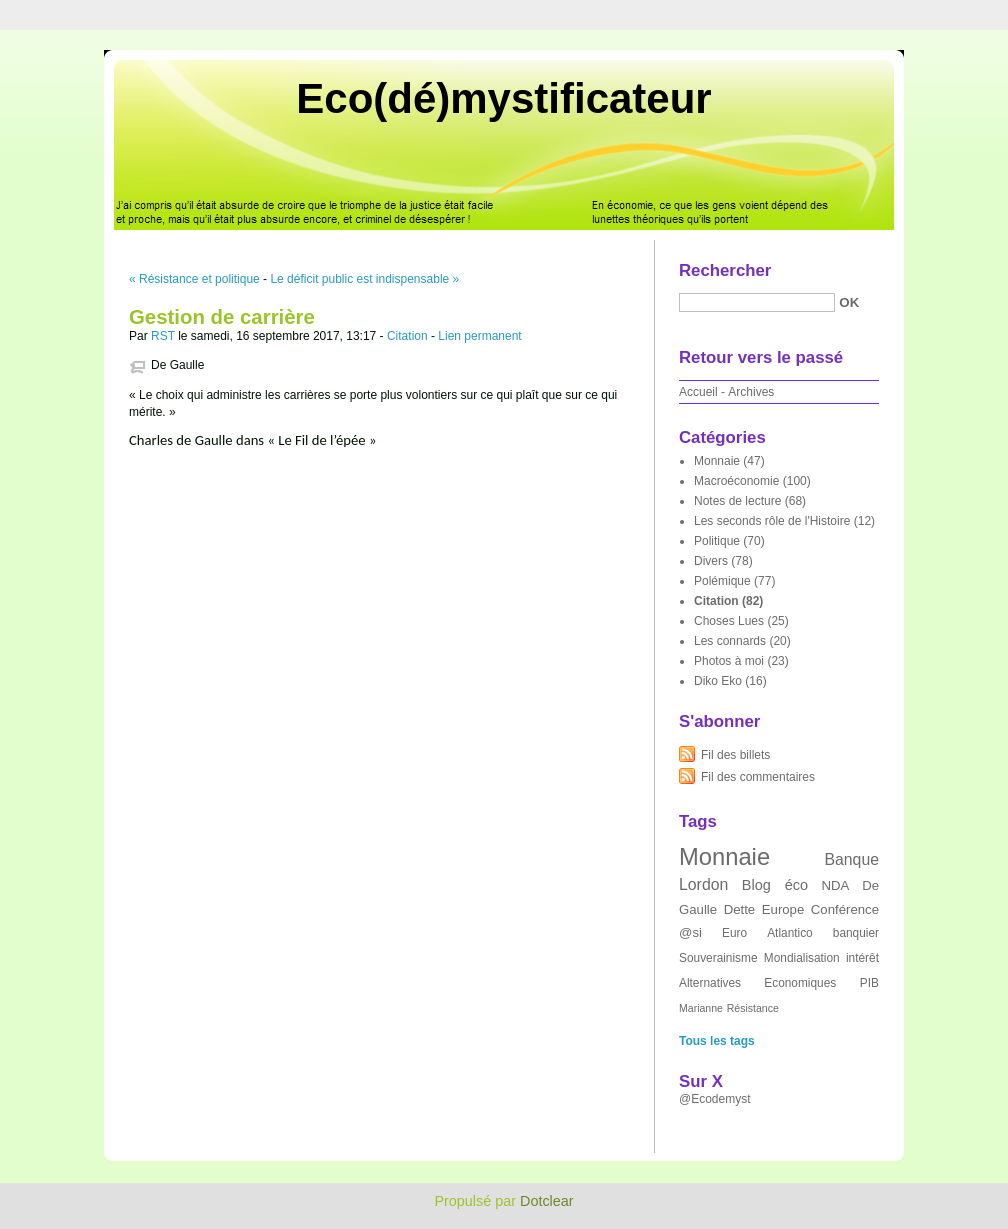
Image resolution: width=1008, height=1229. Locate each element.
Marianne (701, 1008)
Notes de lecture (737, 501)
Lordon (703, 884)
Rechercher (725, 270)
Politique (717, 541)
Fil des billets (735, 755)
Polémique (722, 581)
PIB (869, 983)
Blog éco (775, 885)
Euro (734, 933)
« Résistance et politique (194, 279)
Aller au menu (851, 14)
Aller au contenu (762, 14)
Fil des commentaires (758, 777)
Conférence (845, 909)
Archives (751, 392)
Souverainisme (718, 958)
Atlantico (790, 933)
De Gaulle (177, 365)
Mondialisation (802, 958)
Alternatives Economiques (757, 983)
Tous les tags (717, 1041)
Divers (711, 561)
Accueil (698, 392)
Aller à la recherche (949, 14)
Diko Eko (718, 681)
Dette (740, 909)
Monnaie (717, 461)
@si (690, 932)
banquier (856, 933)
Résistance (753, 1008)
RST (163, 336)
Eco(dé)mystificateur (503, 98)
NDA (835, 885)
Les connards (730, 641)
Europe (783, 909)
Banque (851, 859)
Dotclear (547, 1201)
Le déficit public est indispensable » (364, 279)
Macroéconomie (736, 481)
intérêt (862, 958)
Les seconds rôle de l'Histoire (772, 521)
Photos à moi (729, 661)
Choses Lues (729, 621)
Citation (407, 336)
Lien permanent (479, 336)
